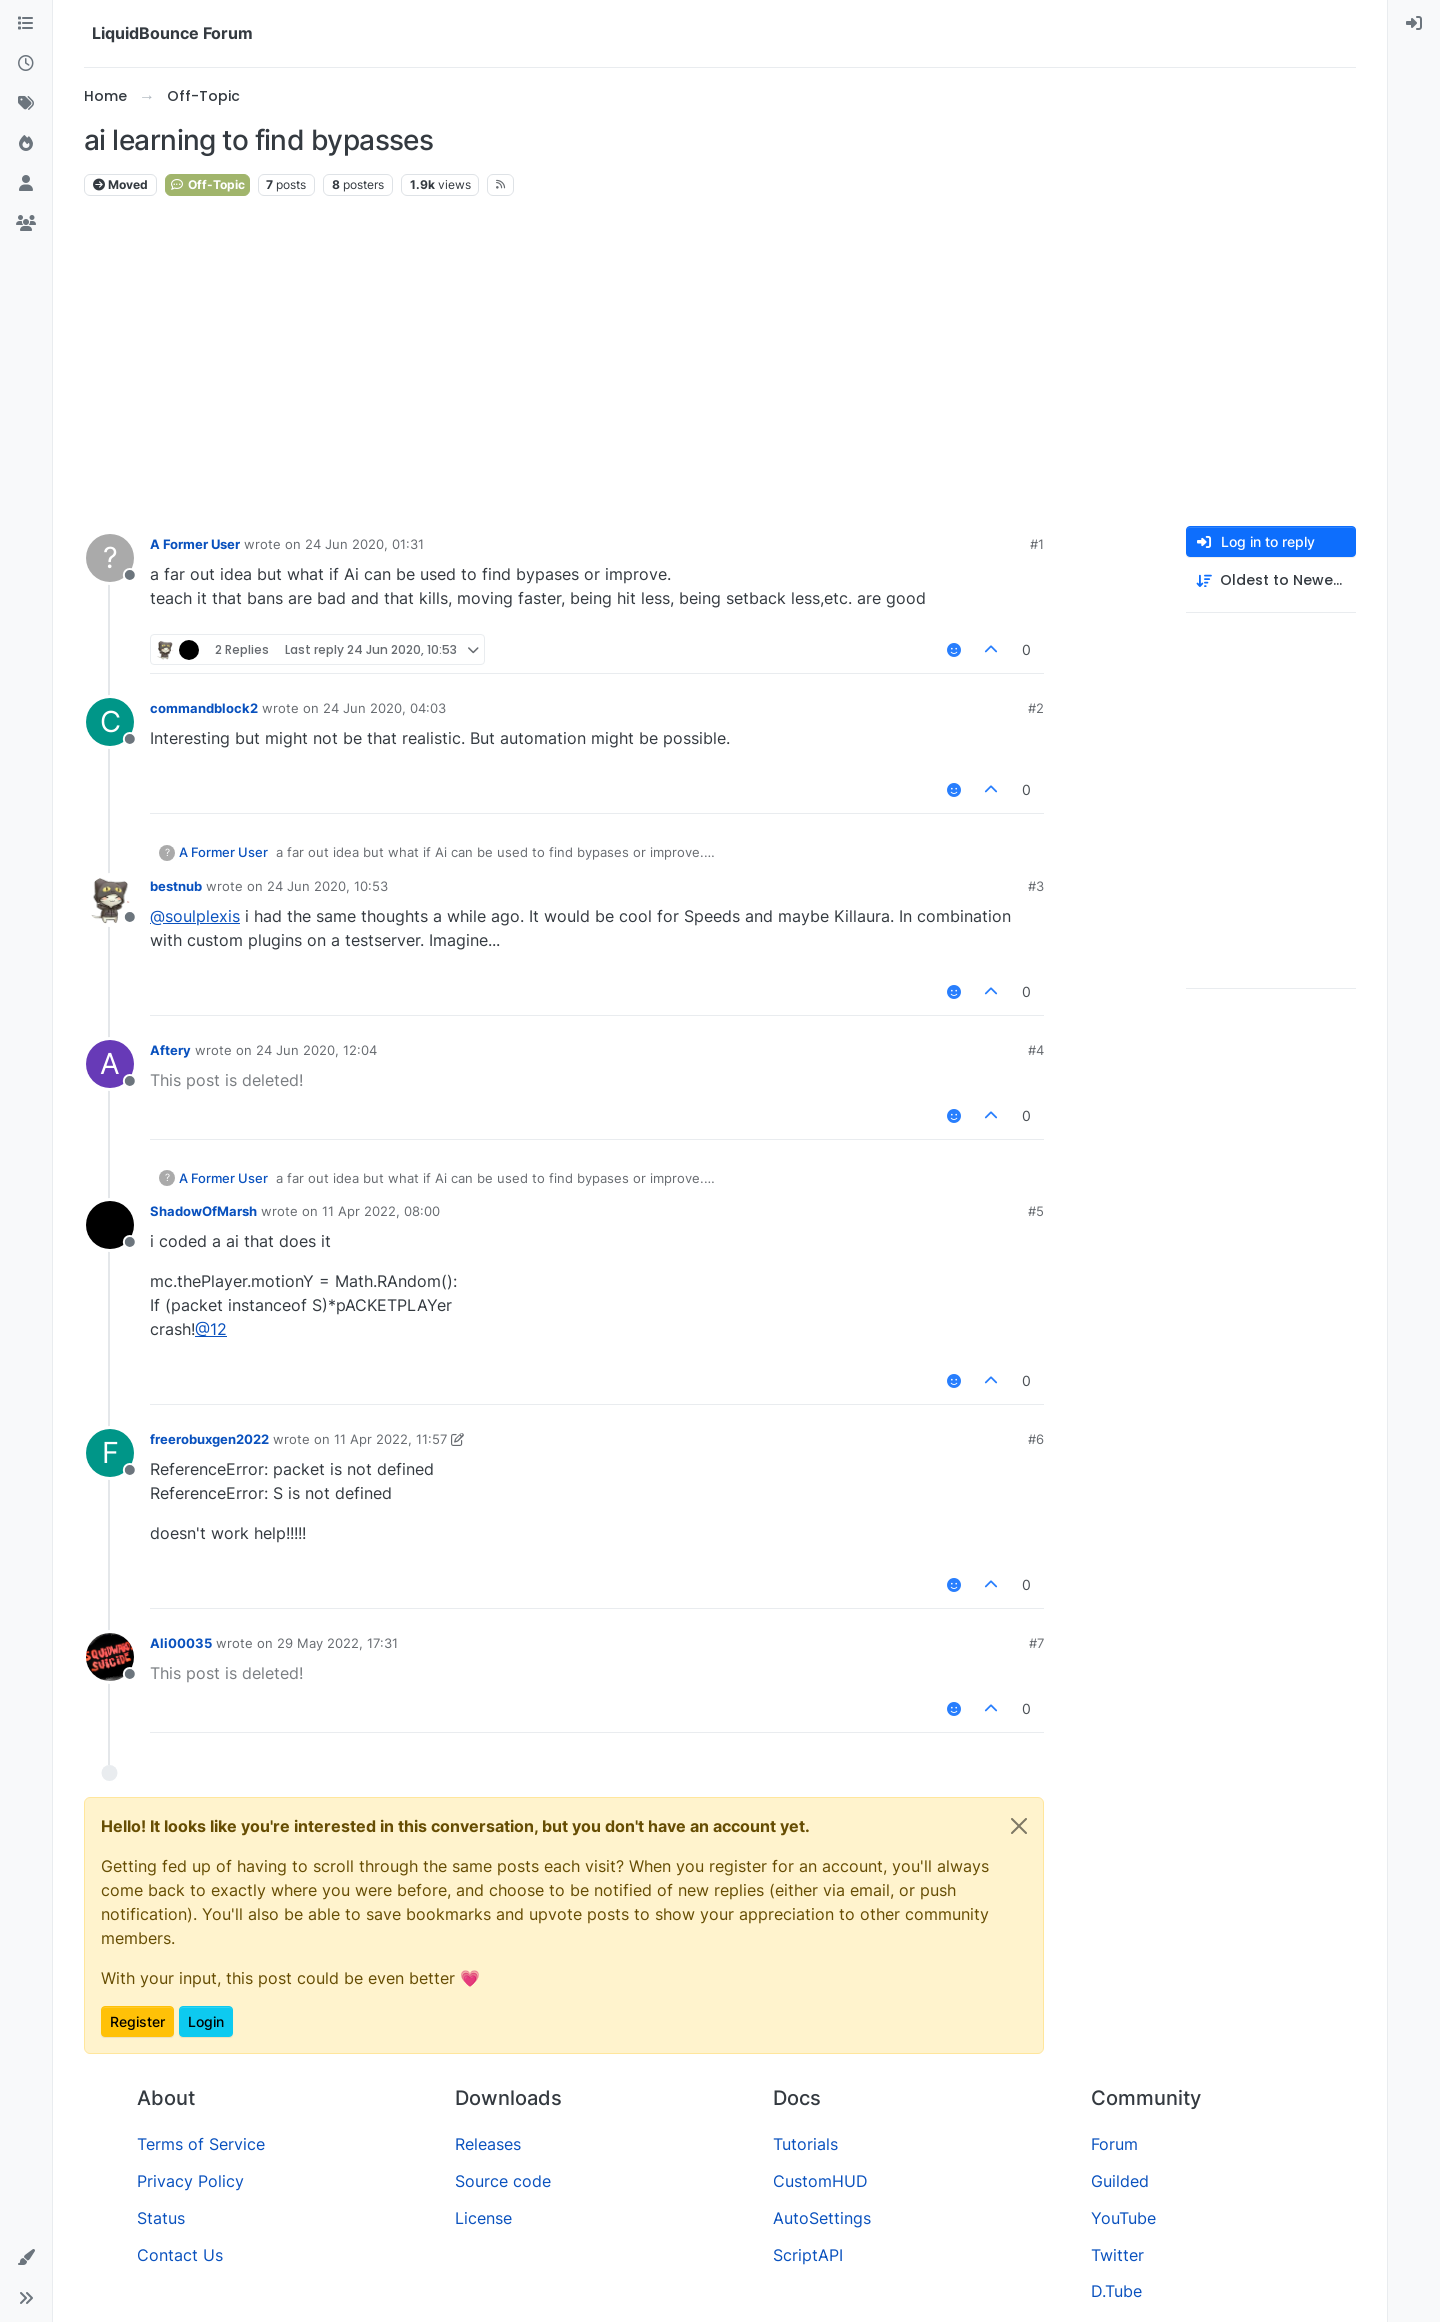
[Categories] (26, 24)
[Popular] (26, 144)
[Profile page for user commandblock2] (110, 722)
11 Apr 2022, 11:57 (390, 1439)
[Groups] (26, 224)
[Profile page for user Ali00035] (110, 1657)
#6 (1036, 1439)
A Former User (195, 544)
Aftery (170, 1050)
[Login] (1414, 24)
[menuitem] (1414, 24)
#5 (1036, 1211)
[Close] (1019, 1826)
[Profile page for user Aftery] (110, 1064)
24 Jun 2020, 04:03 (384, 708)
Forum (1114, 2144)
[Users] (26, 184)
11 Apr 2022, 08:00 (381, 1211)
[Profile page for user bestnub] (110, 900)
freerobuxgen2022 (209, 1439)
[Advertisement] (720, 362)
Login (206, 2021)
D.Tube (1116, 2291)
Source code (503, 2181)
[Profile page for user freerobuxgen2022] (110, 1453)
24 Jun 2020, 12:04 (316, 1050)
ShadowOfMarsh (203, 1211)
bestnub (176, 886)
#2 (1036, 708)
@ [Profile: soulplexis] (195, 916)
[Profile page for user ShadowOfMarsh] (110, 1225)
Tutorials (805, 2144)
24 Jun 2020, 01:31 (364, 544)
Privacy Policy (190, 2181)
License (483, 2218)
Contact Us (180, 2255)
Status (161, 2218)
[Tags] (26, 104)
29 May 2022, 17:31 (337, 1643)
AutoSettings (822, 2218)
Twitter (1117, 2255)
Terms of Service (201, 2144)
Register (137, 2021)
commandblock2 (204, 708)
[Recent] (26, 64)
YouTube (1123, 2218)
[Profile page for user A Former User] (110, 558)
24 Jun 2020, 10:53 (327, 886)
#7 (1036, 1643)
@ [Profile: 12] (211, 1329)
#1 (1037, 544)
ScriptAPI (808, 2255)
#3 (1036, 886)
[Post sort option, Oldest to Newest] (1271, 580)
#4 (1036, 1050)
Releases (488, 2144)
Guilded (1120, 2181)
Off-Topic (207, 184)
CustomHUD (820, 2181)
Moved (120, 184)
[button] (26, 2258)
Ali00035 (181, 1643)
